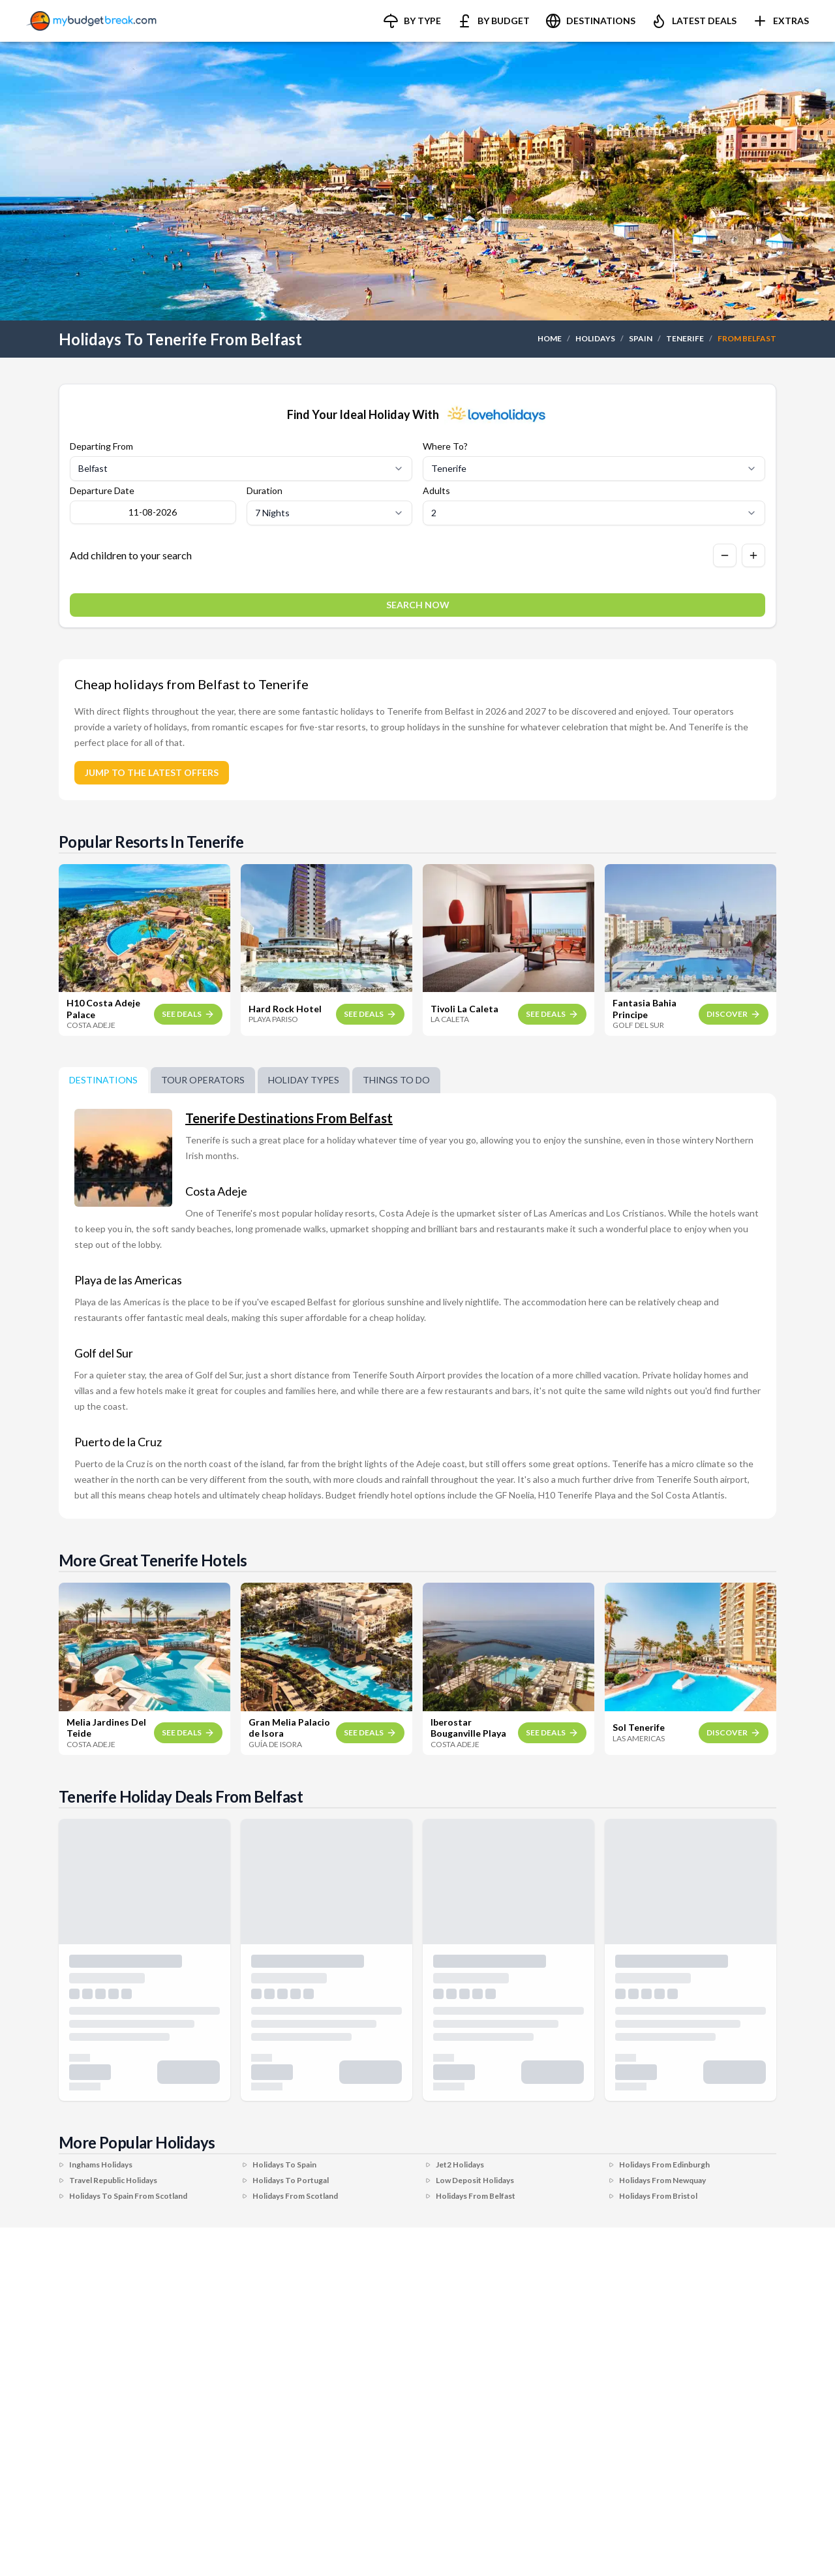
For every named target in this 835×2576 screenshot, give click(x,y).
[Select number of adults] (594, 513)
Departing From (101, 446)
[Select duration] (330, 513)
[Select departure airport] (241, 468)
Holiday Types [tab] (303, 1079)
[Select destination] (594, 468)
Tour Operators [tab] (203, 1079)
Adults (436, 490)
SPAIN (640, 338)
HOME (550, 338)
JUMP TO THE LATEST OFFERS (152, 772)
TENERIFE (685, 338)
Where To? (445, 446)
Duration (264, 490)
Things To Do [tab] (396, 1079)
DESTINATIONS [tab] (103, 1079)
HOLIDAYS (595, 338)
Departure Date (102, 490)
